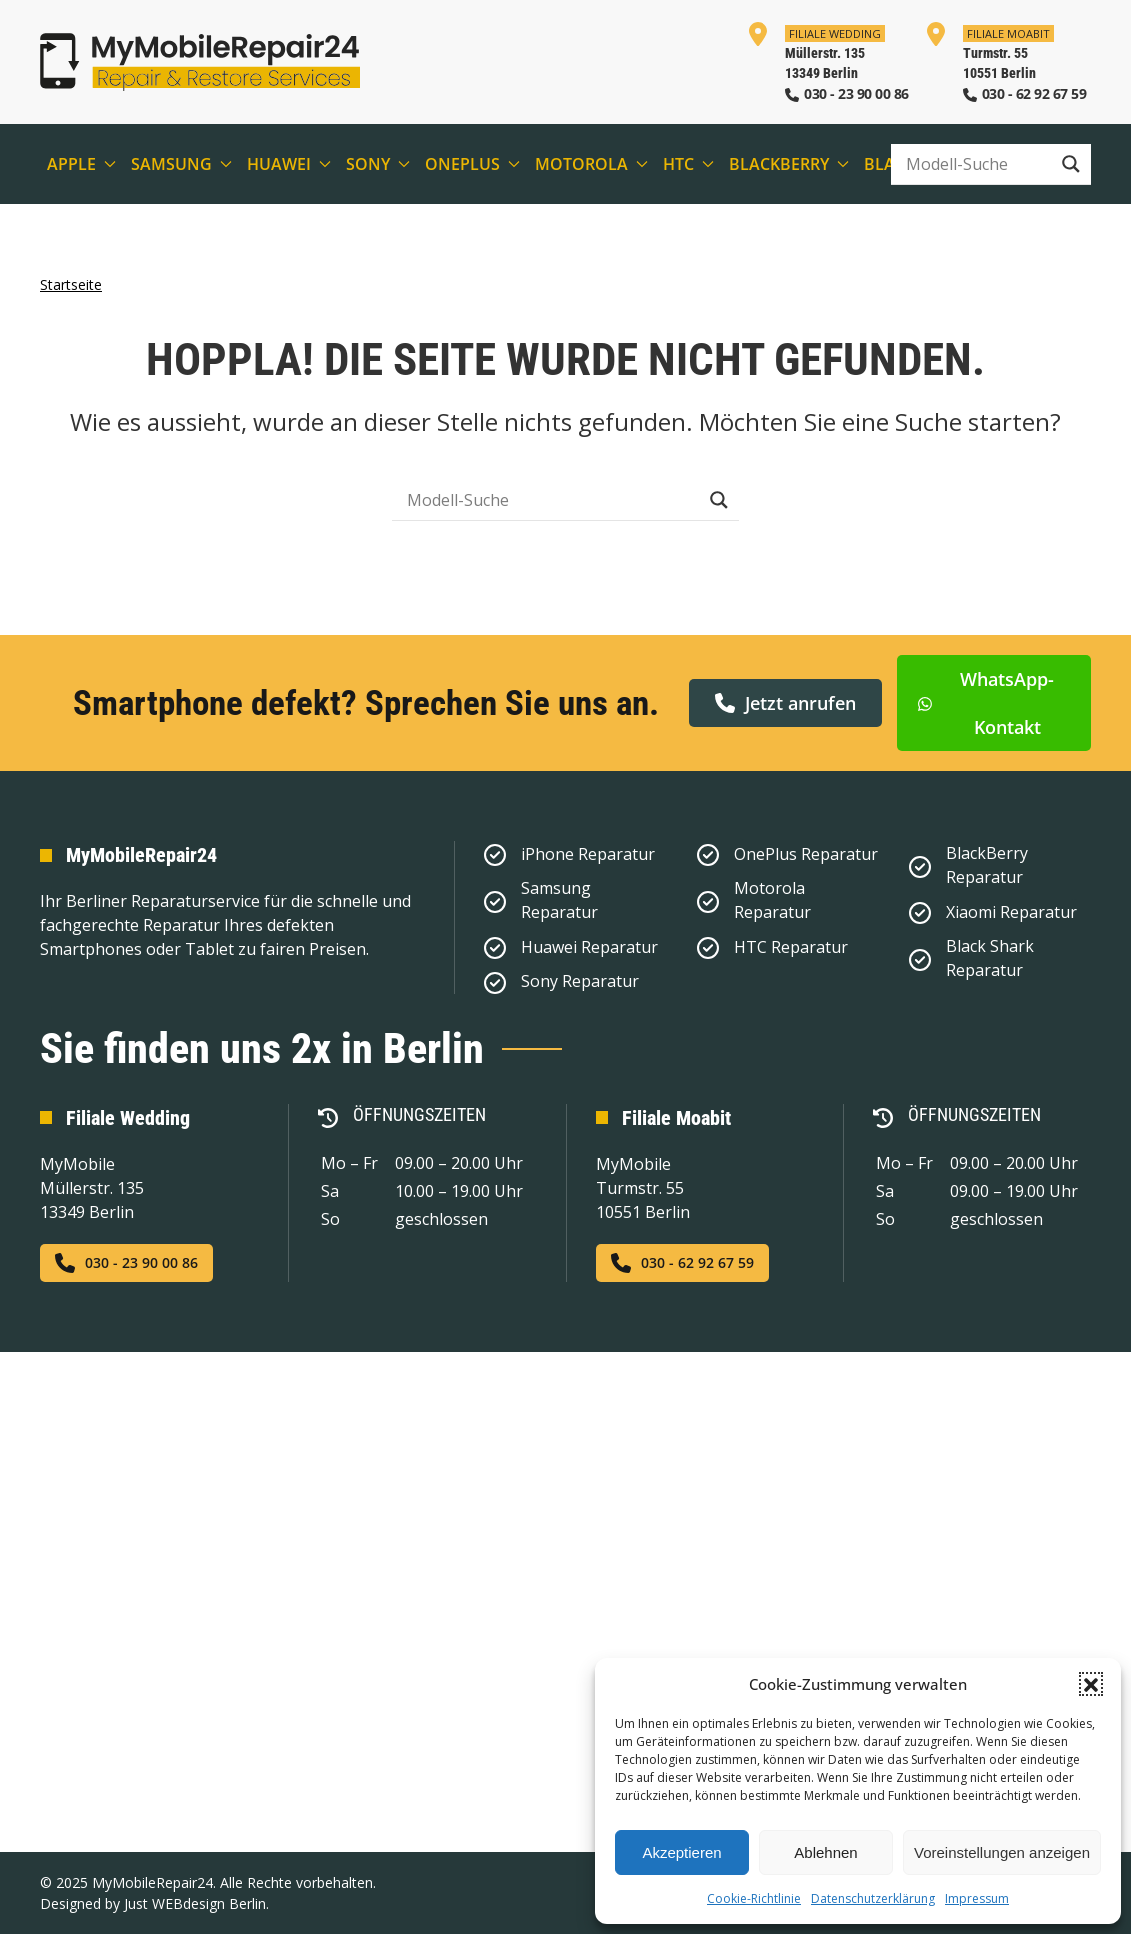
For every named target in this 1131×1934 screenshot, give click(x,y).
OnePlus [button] (472, 164)
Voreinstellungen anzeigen (1002, 1852)
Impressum (977, 1898)
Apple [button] (81, 164)
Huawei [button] (289, 164)
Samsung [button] (181, 164)
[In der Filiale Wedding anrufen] (827, 62)
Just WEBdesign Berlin (195, 1903)
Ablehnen (825, 1852)
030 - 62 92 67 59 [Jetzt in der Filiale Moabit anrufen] (682, 1263)
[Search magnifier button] (1071, 164)
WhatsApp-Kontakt (985, 702)
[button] (1091, 1684)
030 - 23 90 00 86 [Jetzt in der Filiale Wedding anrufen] (126, 1263)
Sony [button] (378, 164)
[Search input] (976, 164)
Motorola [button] (591, 164)
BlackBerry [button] (789, 164)
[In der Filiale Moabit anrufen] (1005, 62)
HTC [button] (688, 164)
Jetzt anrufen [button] (785, 702)
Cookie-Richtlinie (754, 1898)
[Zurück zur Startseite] (200, 62)
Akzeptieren (681, 1852)
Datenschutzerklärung (873, 1898)
